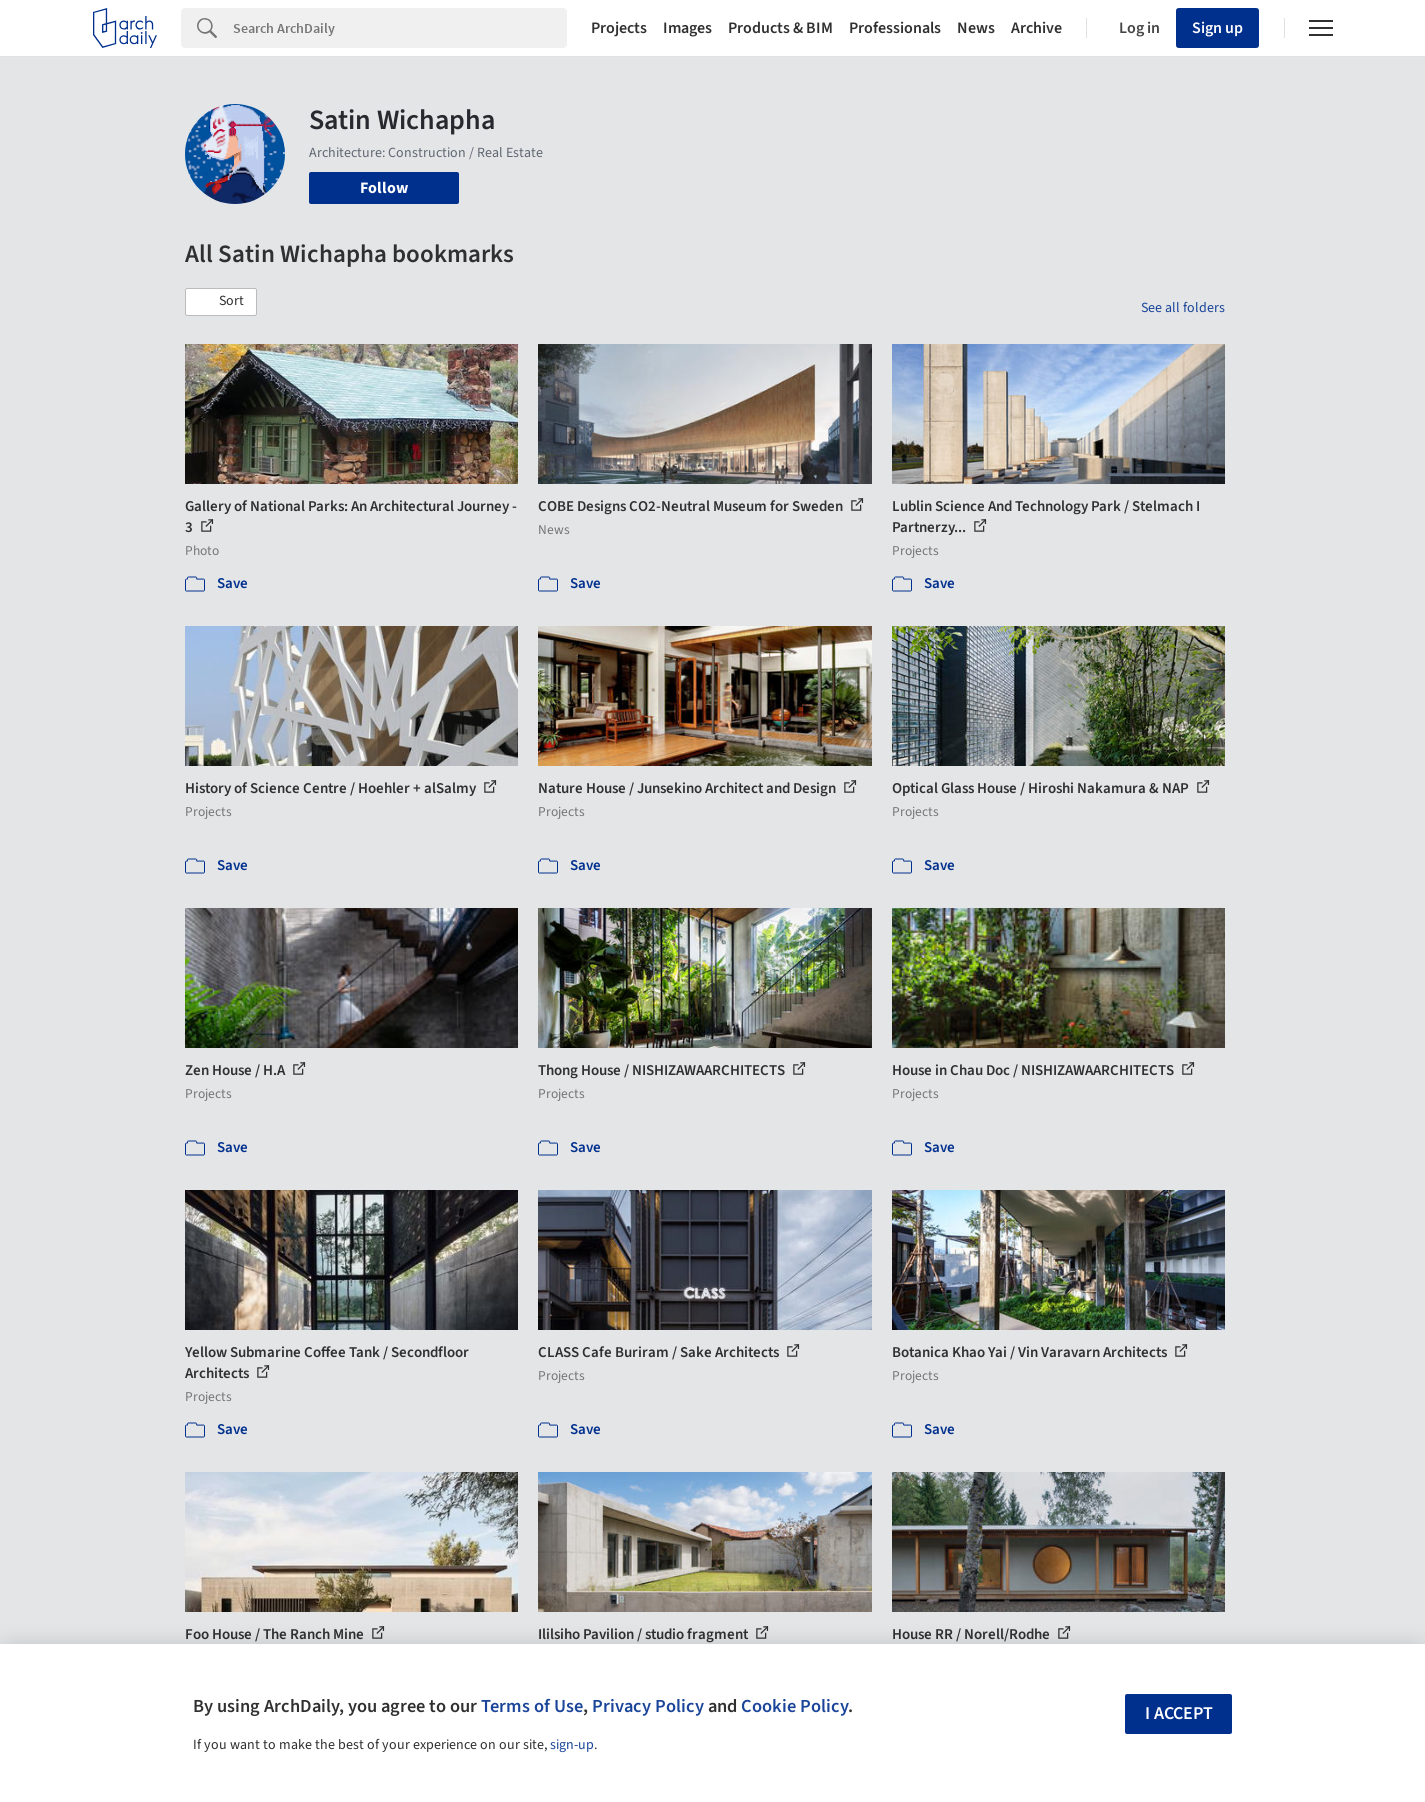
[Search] (400, 28)
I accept (1179, 1713)
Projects (619, 28)
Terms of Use (532, 1706)
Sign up (1217, 28)
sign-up (572, 1745)
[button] (221, 302)
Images (687, 28)
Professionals (895, 28)
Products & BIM (780, 28)
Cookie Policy (794, 1706)
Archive (1036, 28)
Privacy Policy (648, 1706)
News (976, 28)
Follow (384, 188)
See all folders (1183, 308)
